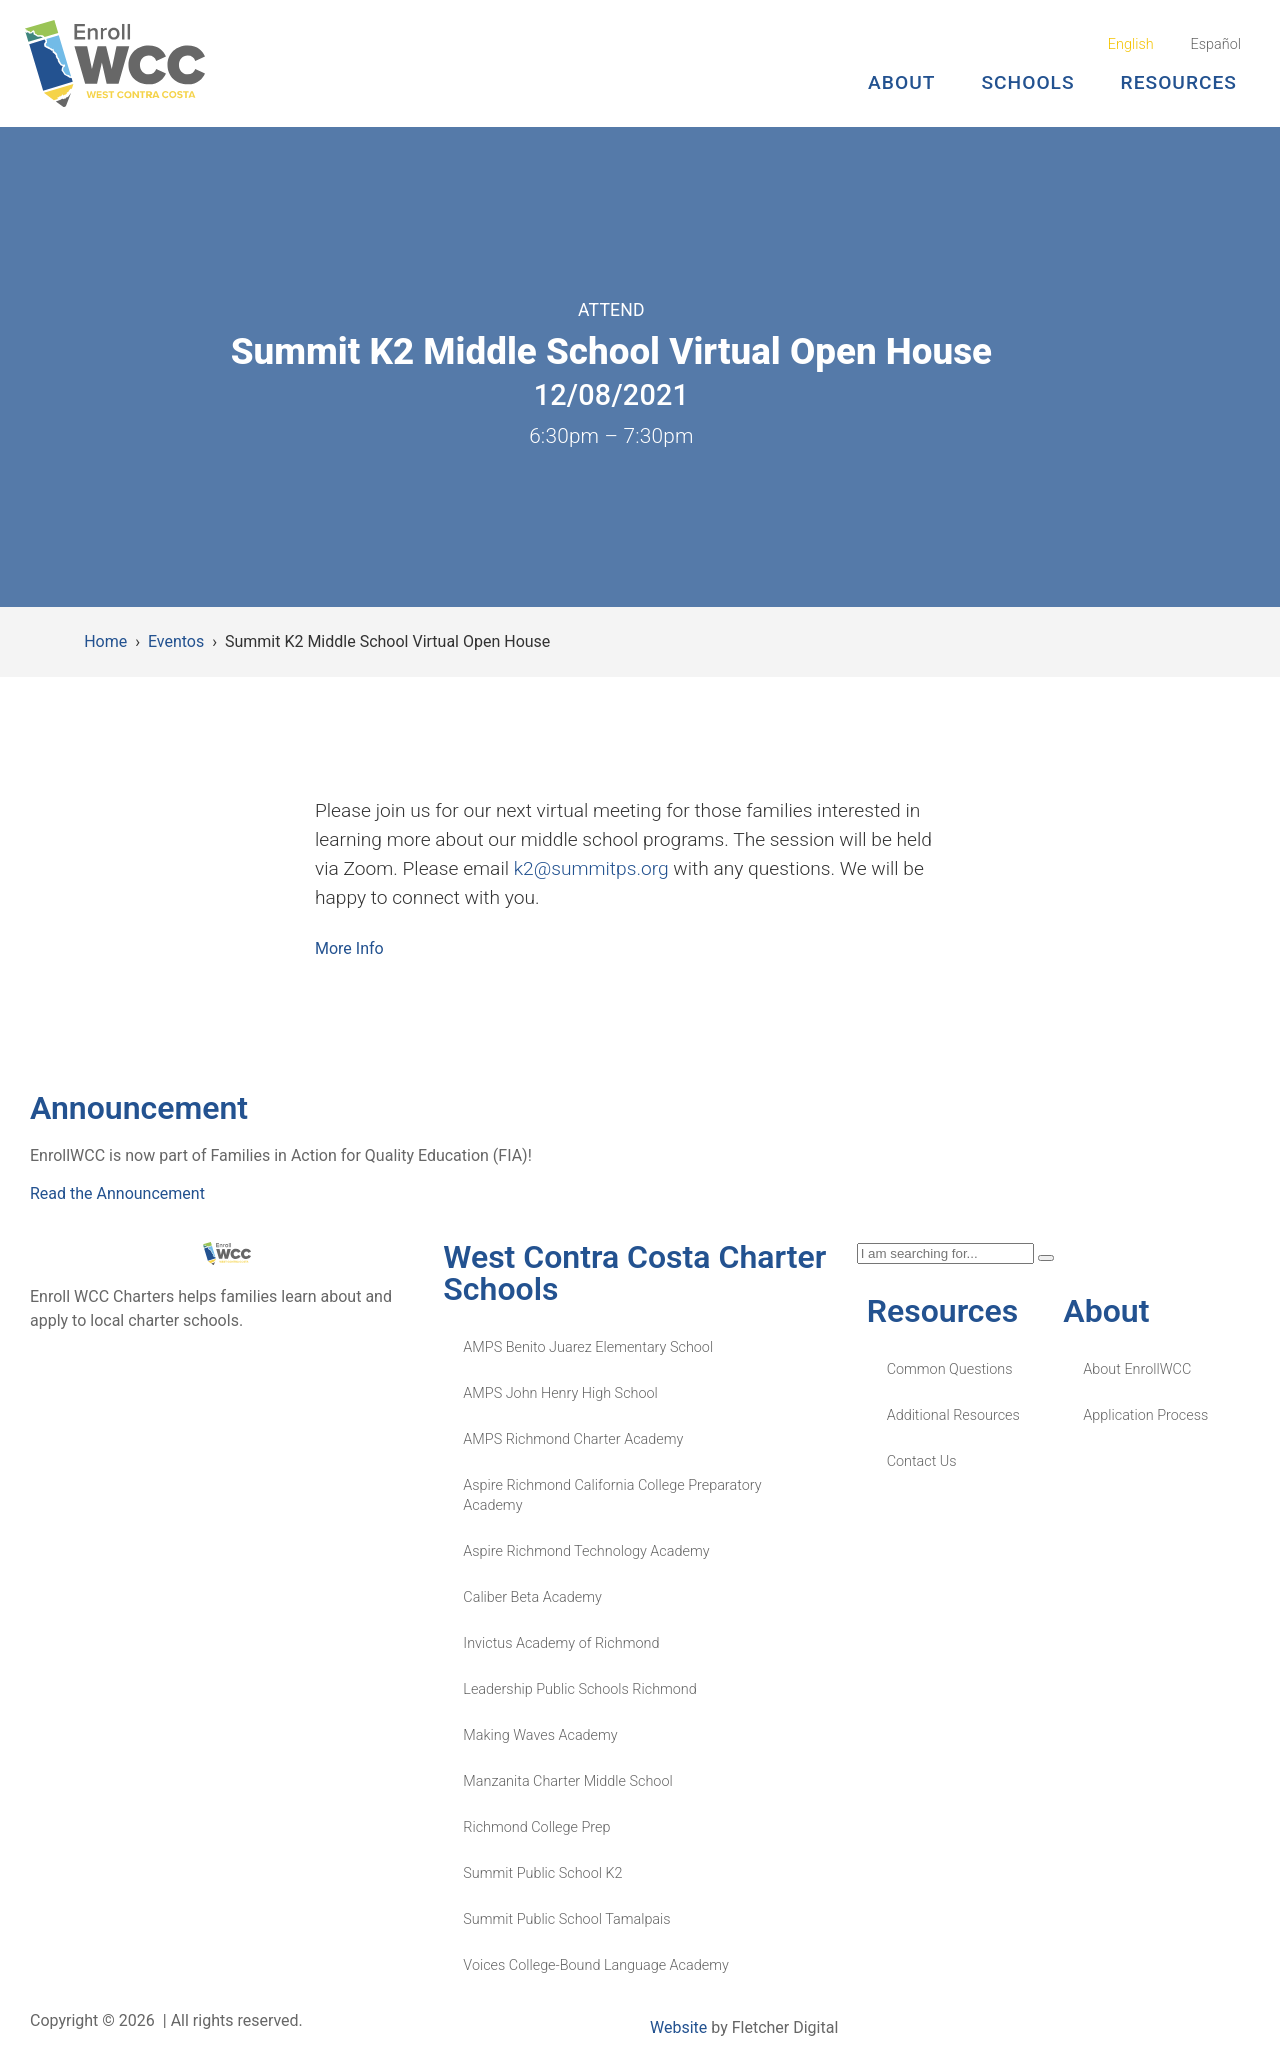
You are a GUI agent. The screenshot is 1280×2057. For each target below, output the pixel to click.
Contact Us (922, 1461)
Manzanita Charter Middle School (567, 1781)
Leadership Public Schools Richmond (579, 1689)
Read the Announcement (117, 1193)
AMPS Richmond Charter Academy (573, 1439)
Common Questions (950, 1369)
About (901, 82)
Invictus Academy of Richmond (561, 1643)
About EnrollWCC (1137, 1369)
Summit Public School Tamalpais (566, 1919)
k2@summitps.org (591, 868)
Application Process (1145, 1415)
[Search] (1046, 1258)
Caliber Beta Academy (532, 1597)
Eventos (176, 641)
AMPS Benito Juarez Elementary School (588, 1347)
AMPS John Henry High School (560, 1393)
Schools (1027, 82)
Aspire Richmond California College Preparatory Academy (612, 1495)
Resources (1179, 82)
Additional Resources (953, 1415)
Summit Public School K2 (542, 1873)
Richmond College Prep (536, 1827)
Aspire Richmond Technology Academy (586, 1551)
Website (678, 2027)
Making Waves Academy (540, 1735)
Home (105, 641)
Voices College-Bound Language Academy (595, 1965)
